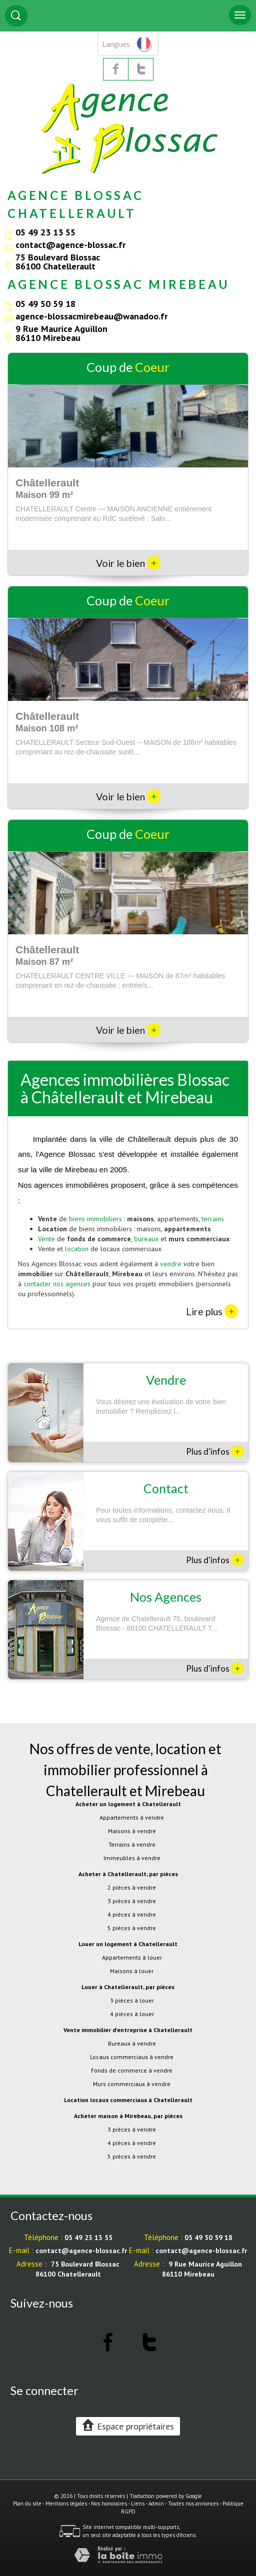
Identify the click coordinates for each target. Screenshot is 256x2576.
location (76, 1248)
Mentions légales (66, 2503)
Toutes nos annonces (193, 2503)
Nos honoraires (109, 2503)
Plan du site (27, 2503)
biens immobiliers (95, 1218)
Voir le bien (128, 563)
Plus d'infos (215, 1451)
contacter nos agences (57, 1283)
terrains (213, 1218)
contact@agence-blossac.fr (71, 244)
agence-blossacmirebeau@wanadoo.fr (92, 316)
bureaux (146, 1238)
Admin (156, 2503)
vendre (171, 1263)
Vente (46, 1238)
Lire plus (212, 1311)
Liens (137, 2503)
